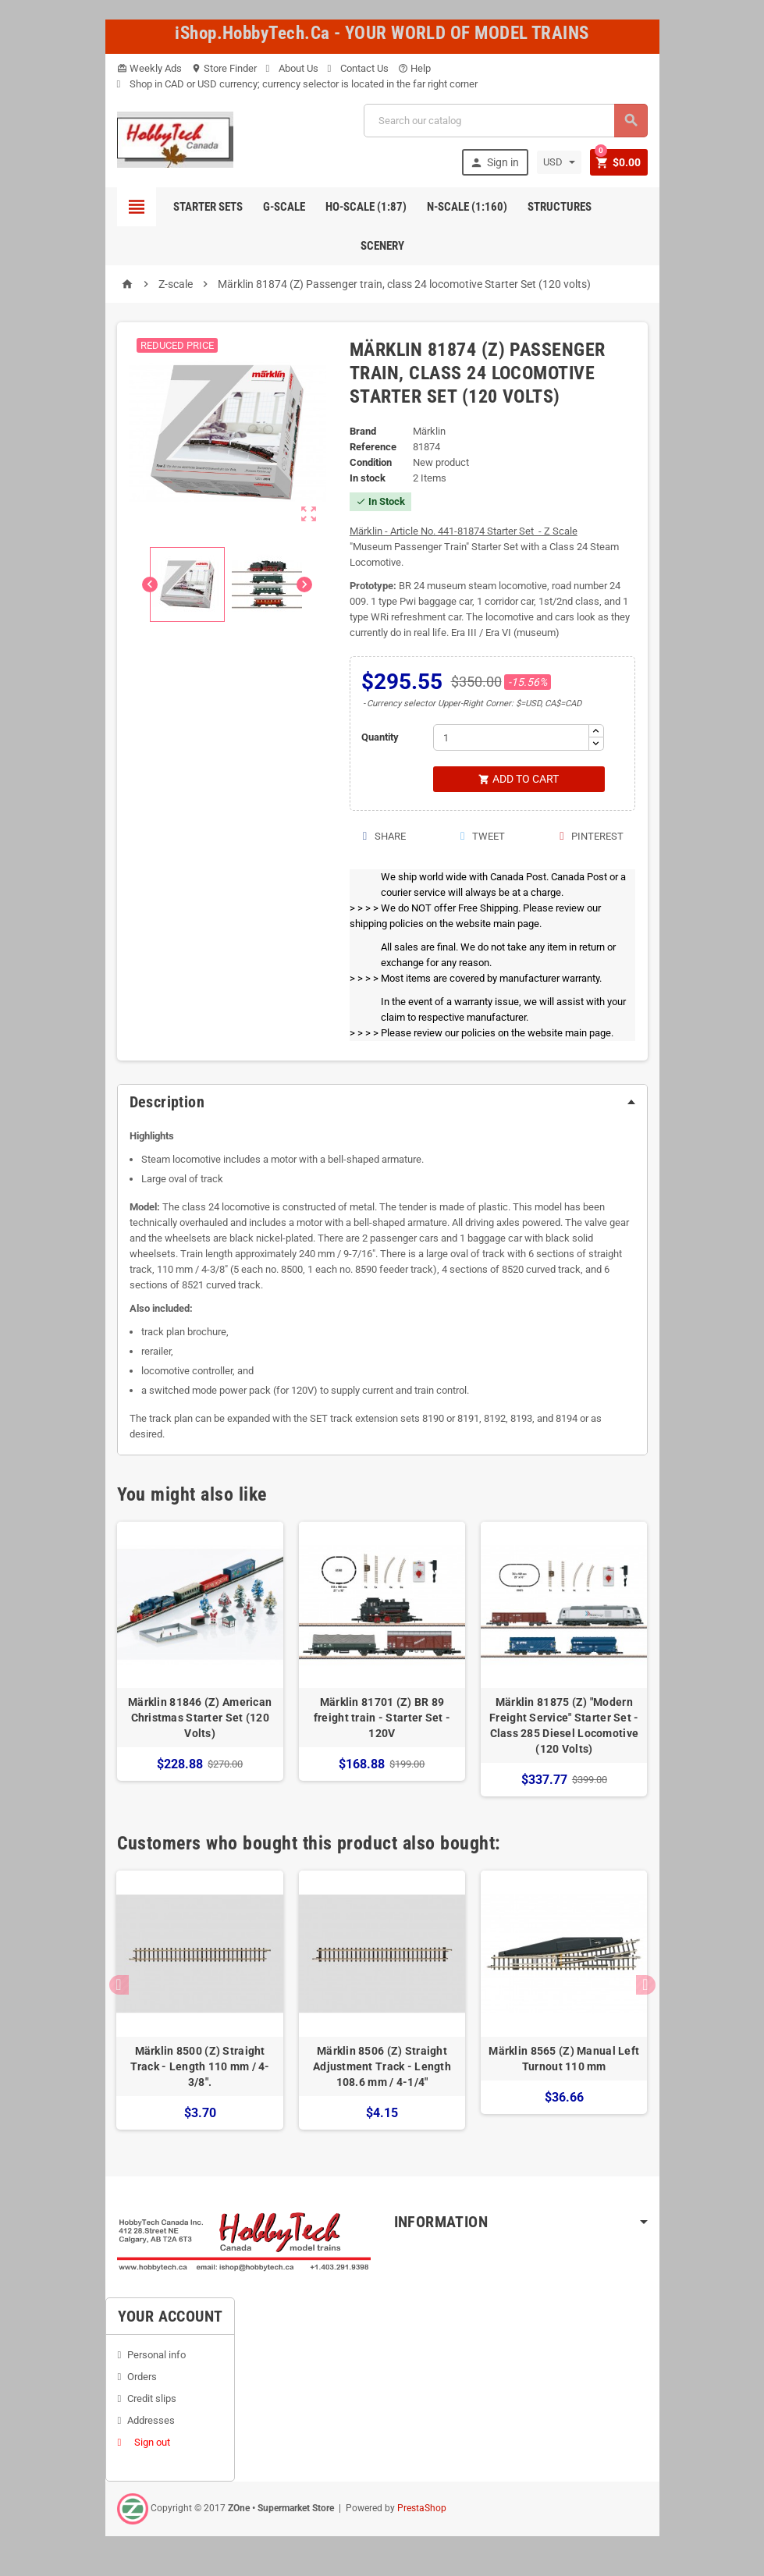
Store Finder (224, 68)
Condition (371, 462)
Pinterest (591, 837)
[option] (200, 1660)
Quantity (380, 737)
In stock (368, 478)
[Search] (506, 120)
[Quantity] (511, 737)
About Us (292, 68)
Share (383, 837)
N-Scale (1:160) (467, 207)
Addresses (151, 2421)
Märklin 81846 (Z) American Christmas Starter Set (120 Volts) (200, 1718)
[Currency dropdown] (557, 162)
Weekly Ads (149, 68)
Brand (363, 431)
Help (414, 68)
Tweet (482, 837)
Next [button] (646, 1985)
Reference (373, 447)
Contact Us (358, 68)
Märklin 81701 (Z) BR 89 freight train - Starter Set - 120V (382, 1718)
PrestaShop (421, 2508)
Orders (142, 2377)
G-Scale (284, 207)
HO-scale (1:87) (366, 207)
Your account (170, 2317)
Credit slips (151, 2399)
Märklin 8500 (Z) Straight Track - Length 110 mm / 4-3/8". (200, 2068)
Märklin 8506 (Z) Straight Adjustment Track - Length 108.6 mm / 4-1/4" (382, 2068)
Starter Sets (208, 207)
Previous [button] (119, 1985)
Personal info (156, 2355)
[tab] (382, 1102)
